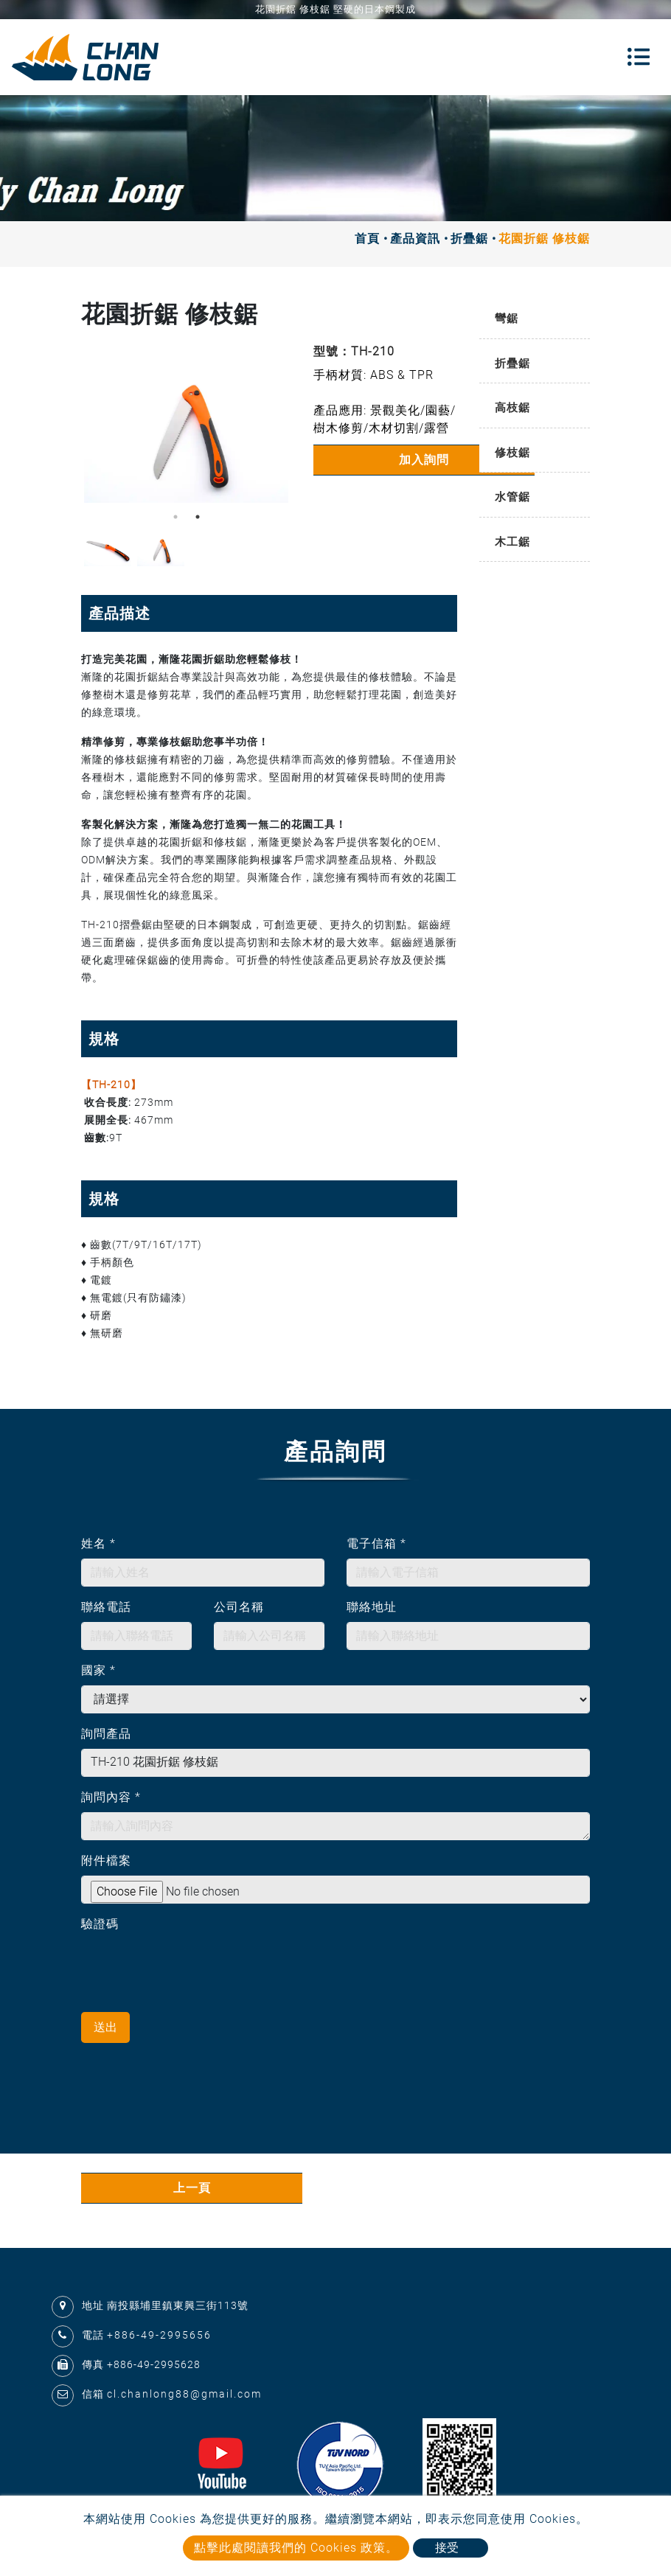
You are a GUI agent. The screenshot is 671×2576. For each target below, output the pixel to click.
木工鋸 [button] (512, 542)
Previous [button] (92, 426)
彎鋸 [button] (506, 318)
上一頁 (192, 2188)
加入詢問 (424, 460)
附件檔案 (106, 1860)
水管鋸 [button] (512, 497)
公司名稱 (239, 1607)
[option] (186, 426)
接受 (447, 2548)
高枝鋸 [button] (512, 407)
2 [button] (197, 516)
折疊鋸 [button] (512, 363)
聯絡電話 (106, 1607)
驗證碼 (100, 1924)
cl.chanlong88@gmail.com (184, 2394)
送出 (105, 2027)
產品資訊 (415, 239)
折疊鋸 (469, 239)
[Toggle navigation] (638, 57)
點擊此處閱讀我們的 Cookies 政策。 (296, 2548)
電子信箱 (376, 1543)
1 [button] (175, 516)
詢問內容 (111, 1797)
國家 (98, 1670)
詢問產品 (106, 1734)
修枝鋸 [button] (512, 452)
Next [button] (276, 426)
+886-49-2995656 (159, 2335)
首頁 (367, 239)
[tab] (534, 319)
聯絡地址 (372, 1607)
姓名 (98, 1543)
